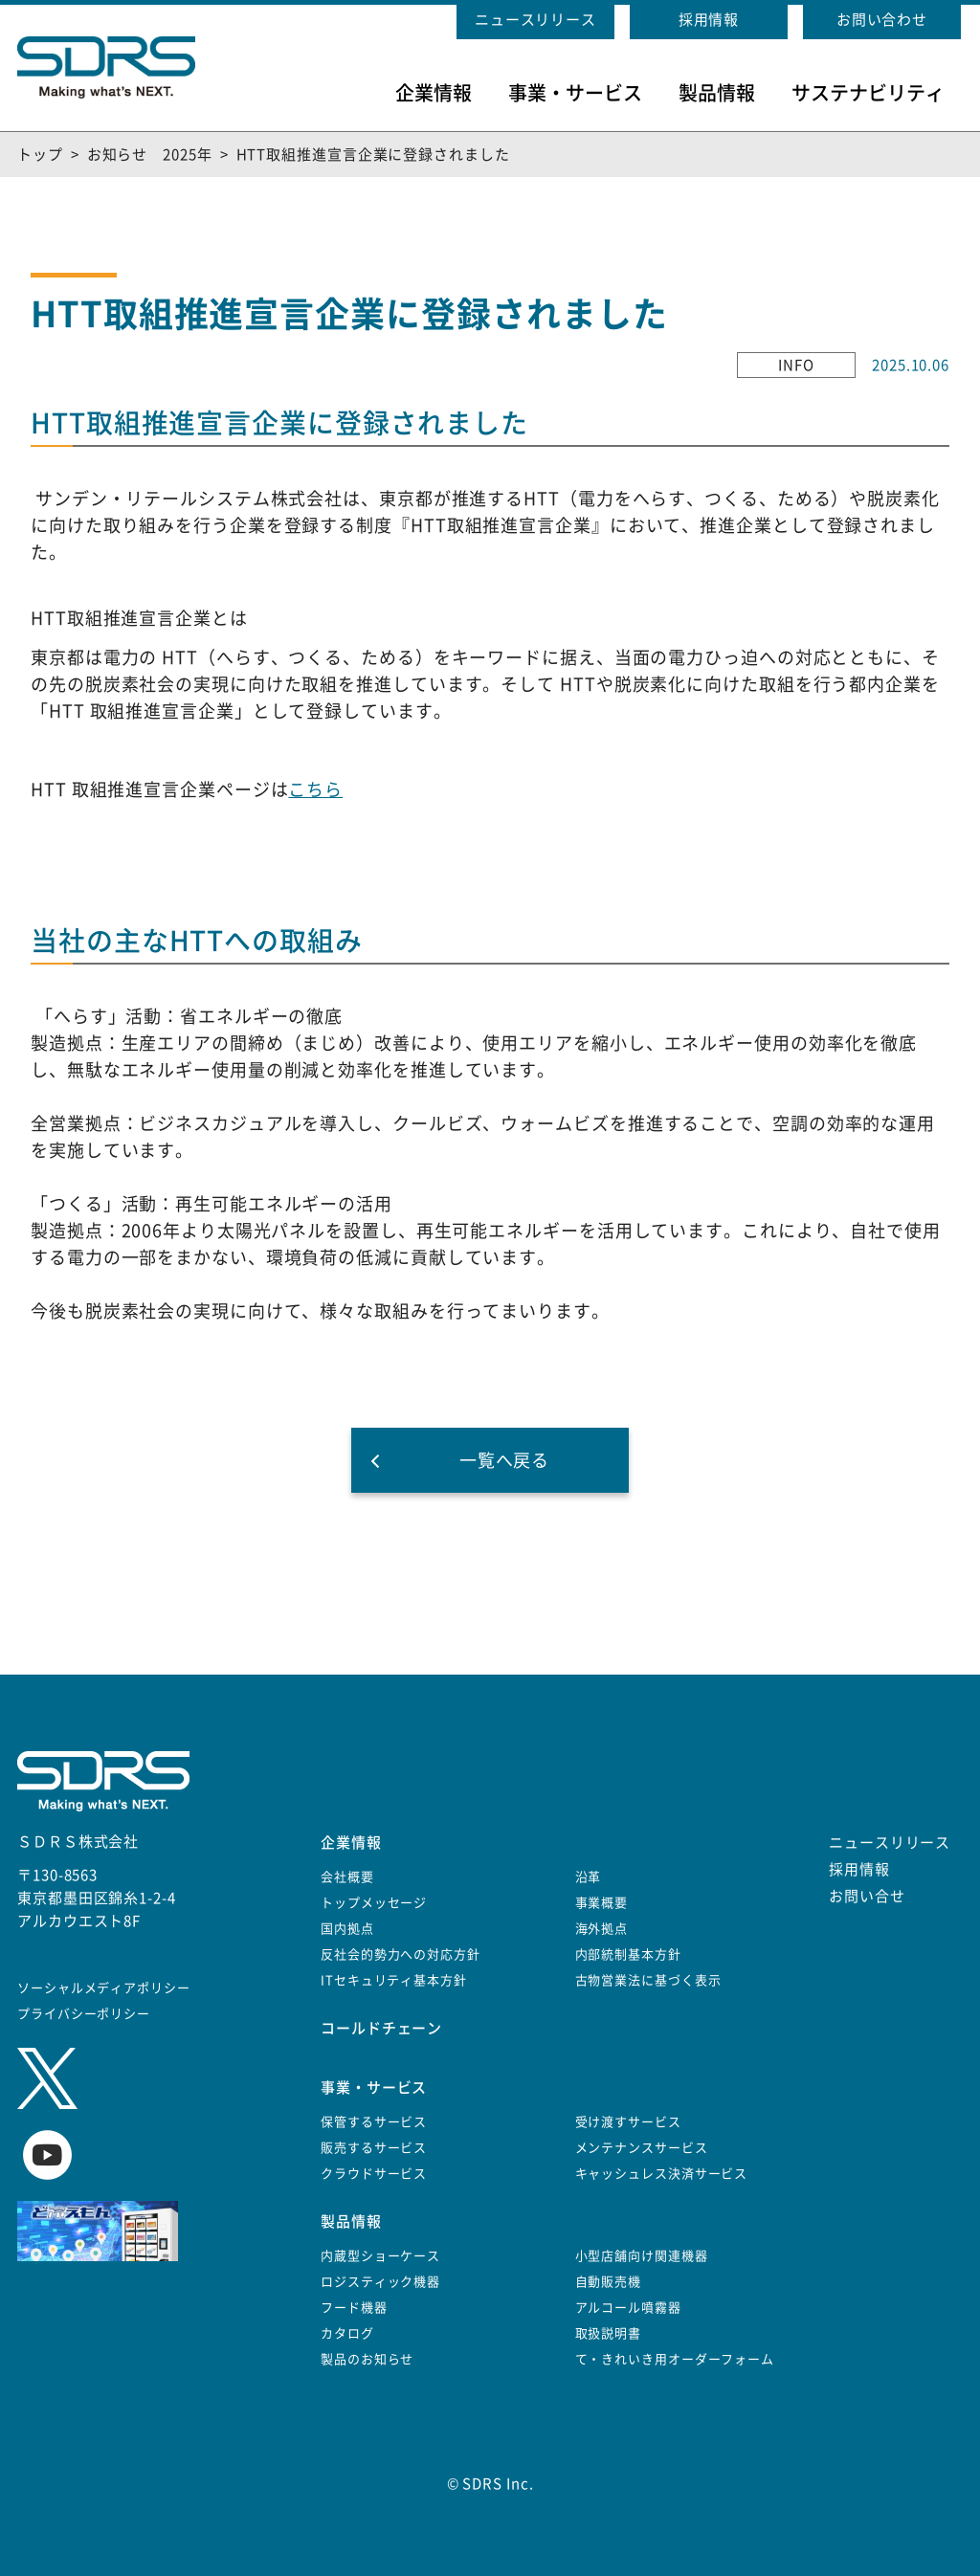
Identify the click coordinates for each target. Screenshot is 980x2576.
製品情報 (717, 92)
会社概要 (347, 1877)
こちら (315, 789)
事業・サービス (575, 92)
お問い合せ (867, 1896)
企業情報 (433, 92)
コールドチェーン (381, 2028)
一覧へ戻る (504, 1460)
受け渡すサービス (628, 2122)
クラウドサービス (374, 2173)
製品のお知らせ (367, 2359)
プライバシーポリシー (83, 2014)
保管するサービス (374, 2122)
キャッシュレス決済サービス (661, 2173)
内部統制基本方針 (628, 1954)
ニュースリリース (535, 19)
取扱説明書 (608, 2333)
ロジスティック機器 (380, 2282)
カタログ (347, 2333)
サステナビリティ (868, 92)
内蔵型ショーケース (380, 2256)
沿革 (588, 1877)
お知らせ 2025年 (149, 154)
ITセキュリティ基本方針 (394, 1980)
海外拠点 (602, 1928)
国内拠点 (347, 1928)
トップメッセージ (374, 1903)
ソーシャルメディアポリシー (103, 1988)
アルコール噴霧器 (628, 2307)
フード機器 (354, 2307)
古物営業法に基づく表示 (648, 1980)
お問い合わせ (881, 19)
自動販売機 (608, 2282)
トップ (40, 154)
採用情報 (709, 19)
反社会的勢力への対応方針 (400, 1954)
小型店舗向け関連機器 (641, 2256)
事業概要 (602, 1903)
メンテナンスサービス (641, 2148)
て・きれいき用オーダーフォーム (675, 2359)
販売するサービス (374, 2148)
